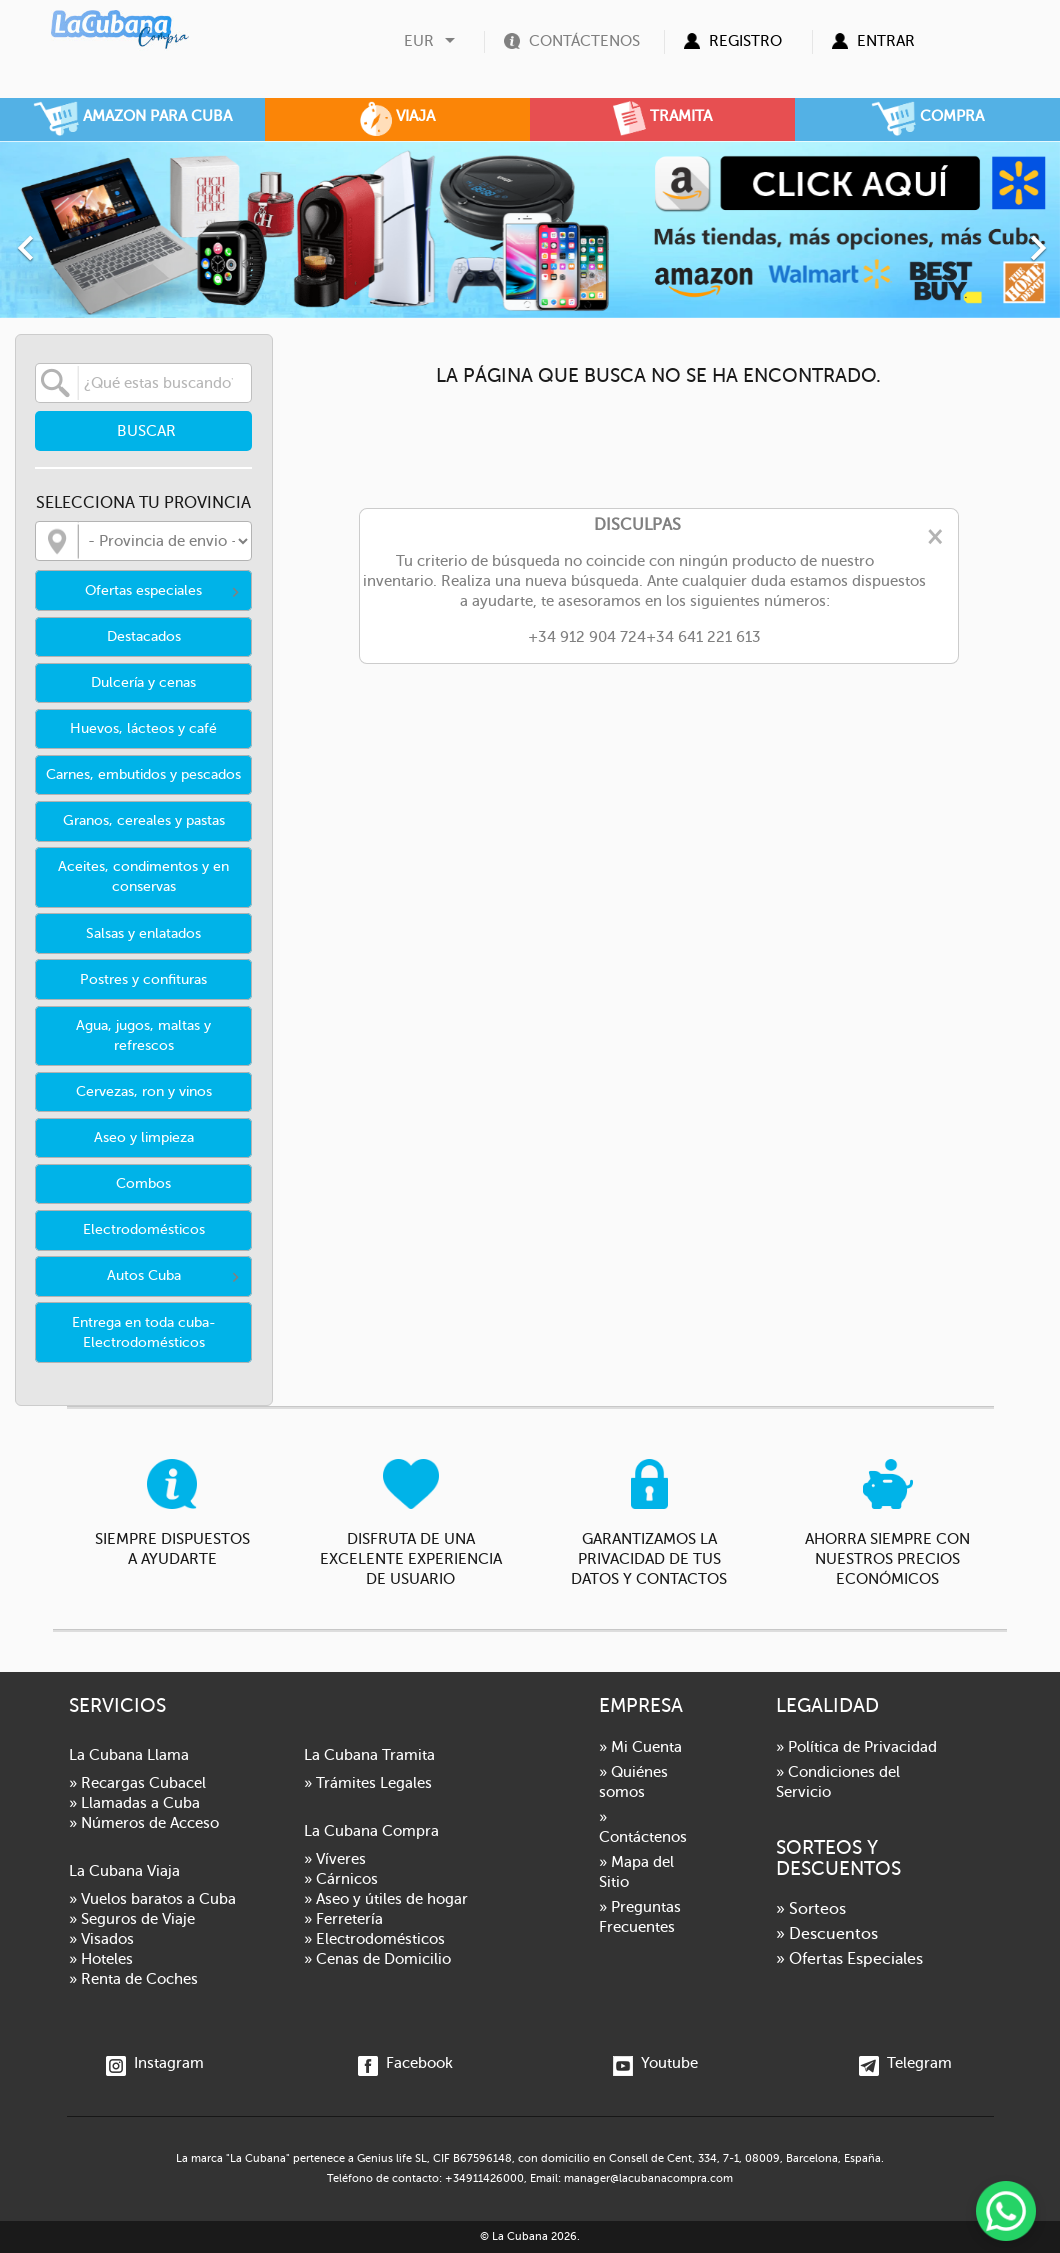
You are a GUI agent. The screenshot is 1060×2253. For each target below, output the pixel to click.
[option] (530, 229)
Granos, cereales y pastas (144, 820)
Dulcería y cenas (143, 682)
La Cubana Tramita (369, 1755)
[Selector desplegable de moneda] (432, 41)
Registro (745, 41)
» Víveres (335, 1859)
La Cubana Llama (129, 1755)
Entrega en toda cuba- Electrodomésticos (144, 1332)
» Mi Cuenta (640, 1747)
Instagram (155, 2063)
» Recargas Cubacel (137, 1783)
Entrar (886, 41)
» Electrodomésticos (374, 1939)
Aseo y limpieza (144, 1137)
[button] (79, 237)
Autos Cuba (144, 1275)
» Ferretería (343, 1919)
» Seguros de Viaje (132, 1919)
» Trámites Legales (368, 1783)
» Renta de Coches (133, 1979)
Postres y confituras (143, 979)
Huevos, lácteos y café (143, 728)
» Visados (101, 1939)
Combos (143, 1183)
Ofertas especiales (143, 590)
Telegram (905, 2063)
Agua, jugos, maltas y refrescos (143, 1035)
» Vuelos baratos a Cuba (152, 1899)
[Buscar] (143, 383)
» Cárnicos (341, 1879)
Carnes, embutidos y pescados (143, 774)
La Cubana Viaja (124, 1871)
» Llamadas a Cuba (134, 1803)
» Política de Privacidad (856, 1747)
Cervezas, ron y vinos (144, 1091)
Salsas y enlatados (143, 933)
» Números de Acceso (144, 1823)
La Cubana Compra (371, 1831)
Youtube (655, 2063)
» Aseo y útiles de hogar (386, 1899)
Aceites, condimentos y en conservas (143, 876)
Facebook (405, 2063)
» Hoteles (101, 1959)
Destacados (144, 636)
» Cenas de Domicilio (377, 1959)
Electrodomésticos (144, 1229)
